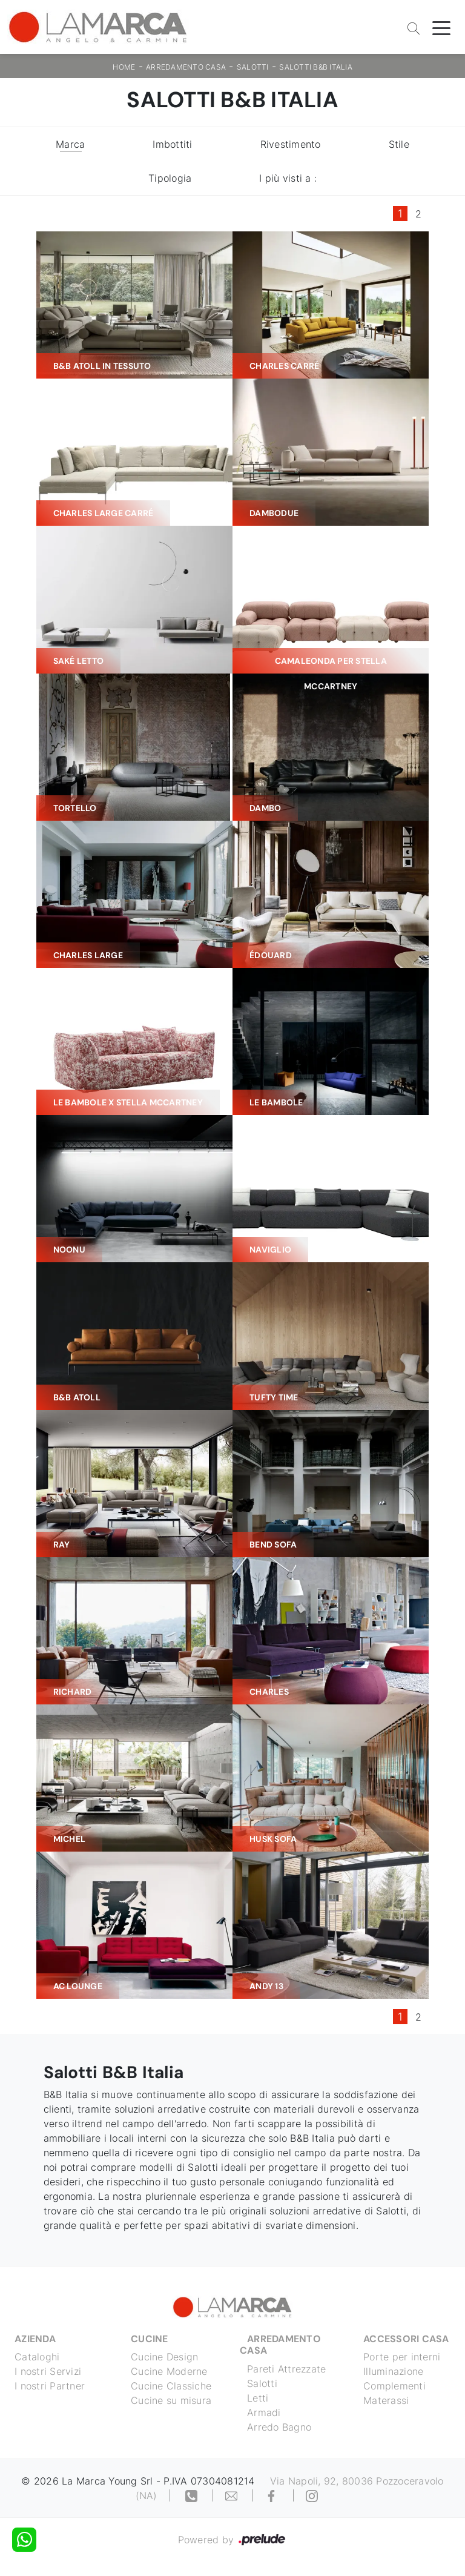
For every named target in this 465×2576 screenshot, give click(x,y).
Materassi (386, 2400)
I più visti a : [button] (288, 178)
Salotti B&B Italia (315, 66)
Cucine (149, 2339)
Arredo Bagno (279, 2427)
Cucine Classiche (171, 2386)
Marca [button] (70, 144)
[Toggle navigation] (441, 27)
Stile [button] (399, 144)
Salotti (253, 66)
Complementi (394, 2386)
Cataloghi (37, 2357)
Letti (257, 2398)
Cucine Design (164, 2357)
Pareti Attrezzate (286, 2369)
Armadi (264, 2412)
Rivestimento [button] (290, 144)
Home (124, 66)
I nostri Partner (50, 2386)
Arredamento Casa (186, 66)
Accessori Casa (406, 2339)
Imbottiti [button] (172, 144)
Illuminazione (393, 2371)
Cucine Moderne (169, 2371)
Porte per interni (401, 2357)
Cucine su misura (171, 2400)
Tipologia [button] (169, 178)
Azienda (35, 2339)
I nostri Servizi (48, 2371)
